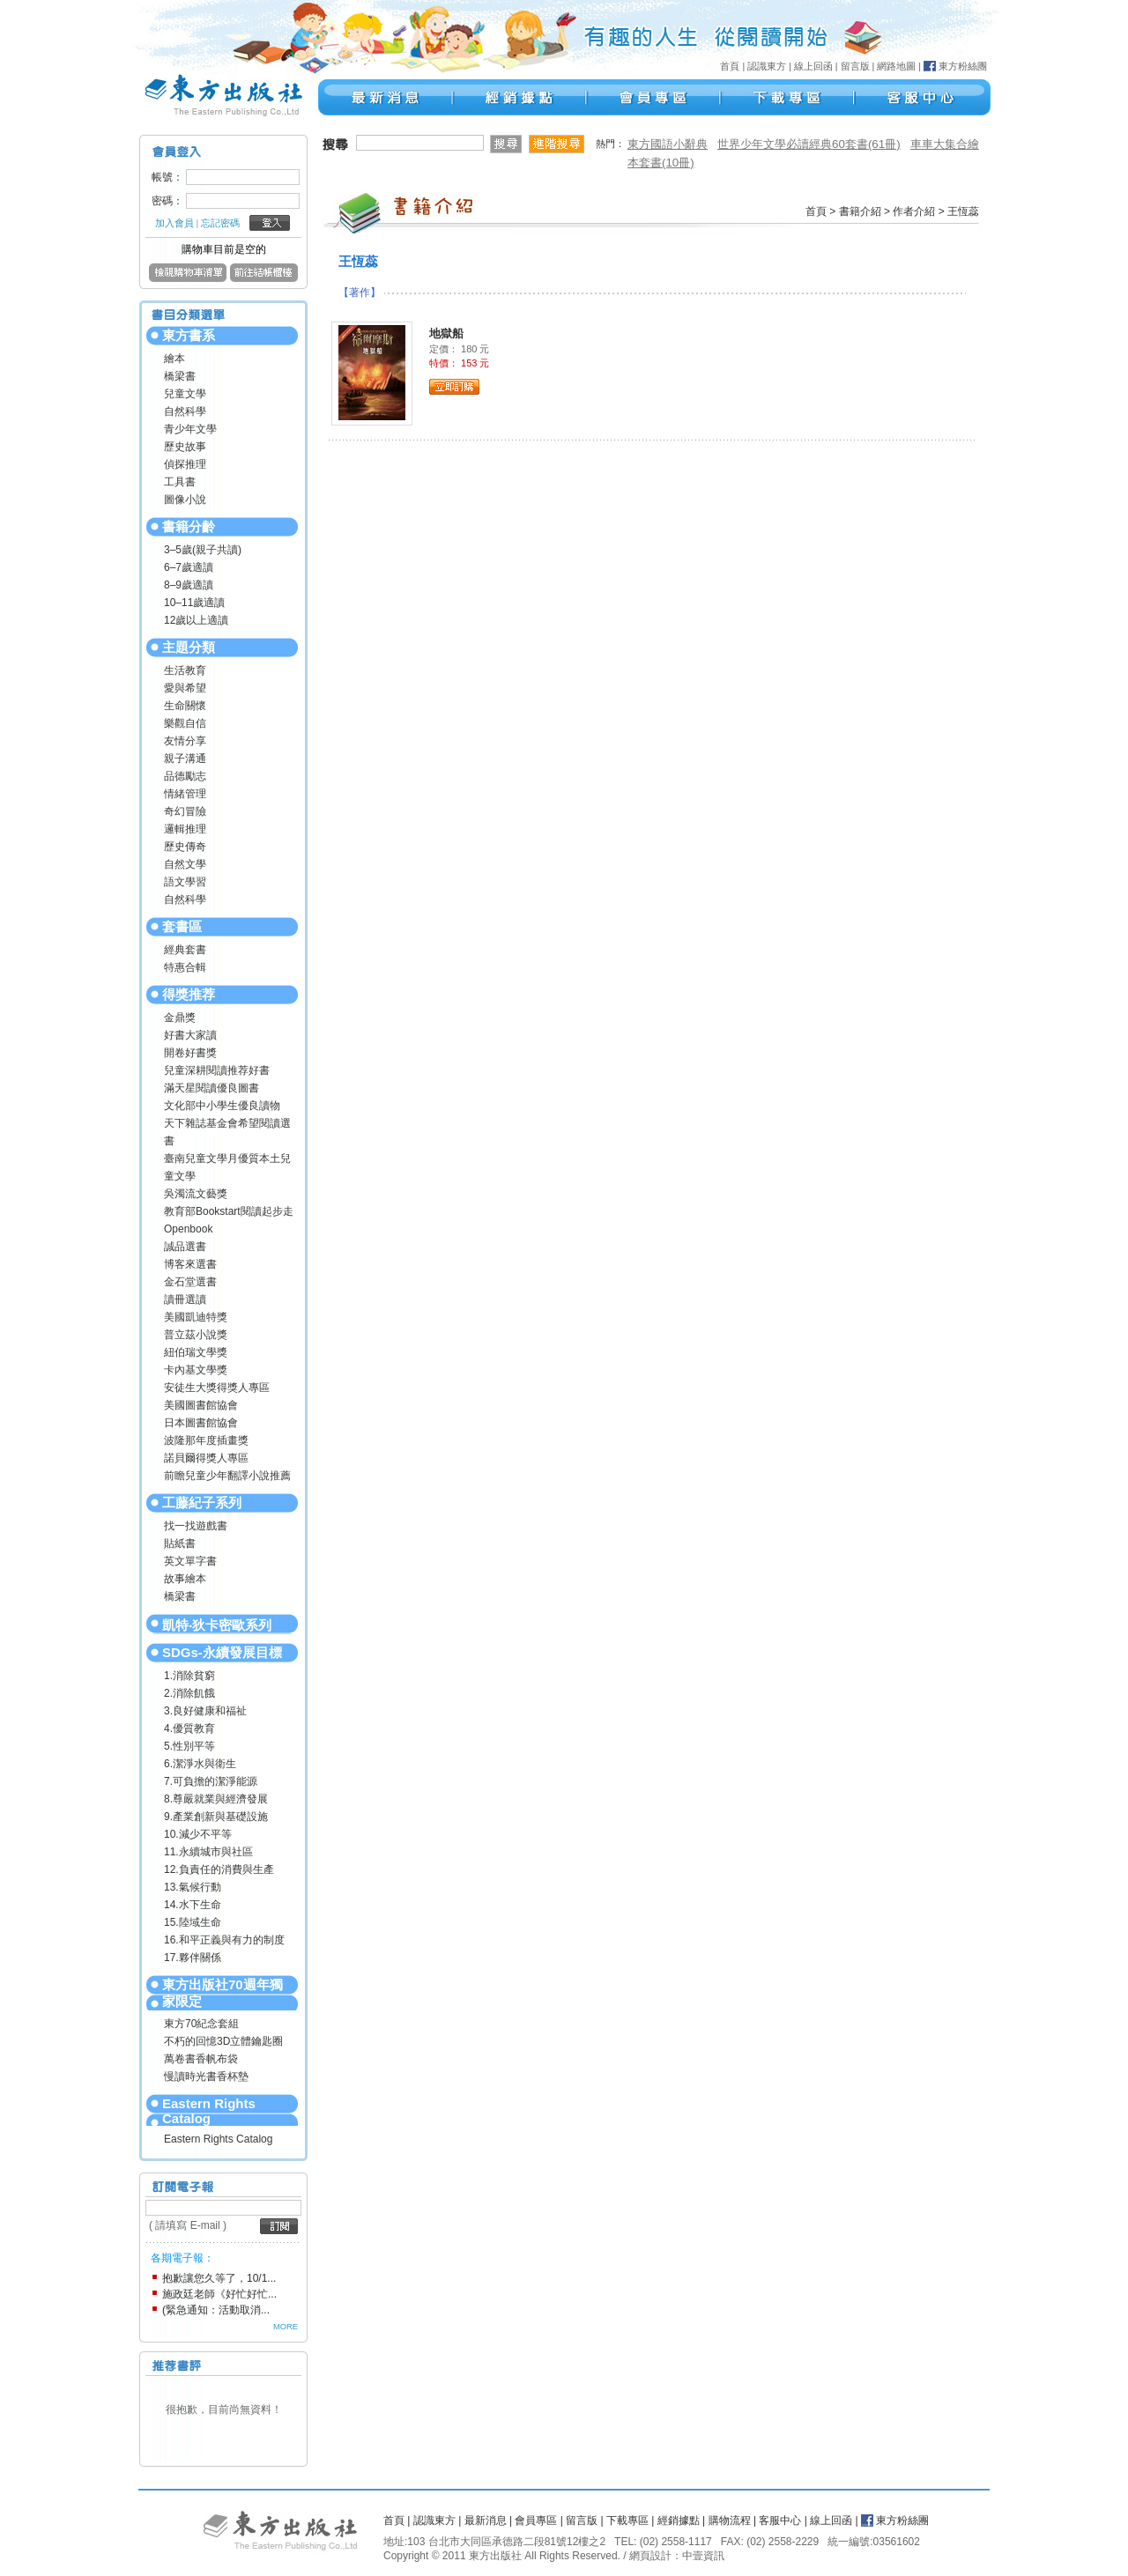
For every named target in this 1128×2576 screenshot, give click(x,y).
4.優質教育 (189, 1728)
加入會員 (174, 223)
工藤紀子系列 (201, 1502)
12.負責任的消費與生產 (219, 1869)
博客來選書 (190, 1264)
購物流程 (730, 2520)
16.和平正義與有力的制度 (224, 1940)
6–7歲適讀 (188, 567)
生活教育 (185, 670)
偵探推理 (185, 464)
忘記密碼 (220, 223)
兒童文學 (185, 394)
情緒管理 (185, 794)
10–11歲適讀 (194, 602)
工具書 (180, 482)
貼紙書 (180, 1543)
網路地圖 (896, 66)
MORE (285, 2326)
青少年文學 (190, 429)
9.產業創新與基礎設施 (216, 1816)
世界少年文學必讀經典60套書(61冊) (809, 144)
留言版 (855, 66)
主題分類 (188, 647)
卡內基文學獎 (195, 1370)
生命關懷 (185, 706)
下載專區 (627, 2520)
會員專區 (536, 2520)
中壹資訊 (703, 2556)
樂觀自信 (185, 723)
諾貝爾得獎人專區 (206, 1458)
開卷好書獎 (190, 1053)
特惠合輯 (185, 967)
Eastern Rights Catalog (209, 2111)
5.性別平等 (189, 1746)
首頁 (729, 66)
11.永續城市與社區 (208, 1852)
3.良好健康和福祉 (205, 1711)
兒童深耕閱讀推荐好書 (217, 1070)
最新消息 (485, 2520)
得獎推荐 (188, 994)
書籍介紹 (860, 211)
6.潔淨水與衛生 (200, 1764)
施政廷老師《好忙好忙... (219, 2294)
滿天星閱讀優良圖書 (211, 1088)
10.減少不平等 (198, 1834)
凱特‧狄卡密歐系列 (216, 1624)
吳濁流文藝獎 (195, 1194)
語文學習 (185, 882)
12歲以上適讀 (196, 620)
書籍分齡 (188, 526)
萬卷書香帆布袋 (201, 2059)
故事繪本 (185, 1579)
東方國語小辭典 (667, 144)
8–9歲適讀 (188, 585)
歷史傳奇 (185, 846)
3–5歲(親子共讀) (202, 550)
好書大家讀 (190, 1035)
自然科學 (185, 411)
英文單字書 (190, 1561)
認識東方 (766, 66)
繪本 (174, 358)
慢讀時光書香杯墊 (206, 2076)
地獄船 (446, 333)
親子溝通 (185, 758)
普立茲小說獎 (195, 1335)
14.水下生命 (192, 1905)
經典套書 (185, 950)
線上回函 (813, 66)
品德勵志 (185, 776)
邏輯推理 (185, 829)
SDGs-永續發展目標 (222, 1652)
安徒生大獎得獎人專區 (217, 1387)
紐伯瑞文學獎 (195, 1352)
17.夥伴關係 (192, 1957)
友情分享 (185, 741)
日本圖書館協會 (201, 1423)
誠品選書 (185, 1246)
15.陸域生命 (192, 1922)
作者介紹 (914, 211)
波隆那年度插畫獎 (206, 1440)
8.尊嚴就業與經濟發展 (216, 1799)
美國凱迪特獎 (195, 1317)
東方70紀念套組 (201, 2023)
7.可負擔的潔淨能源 (210, 1781)
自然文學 (185, 864)
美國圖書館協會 (201, 1405)
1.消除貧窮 (189, 1675)
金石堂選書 (190, 1282)
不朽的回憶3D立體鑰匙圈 (223, 2041)
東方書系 (188, 335)
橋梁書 (180, 376)
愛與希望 (185, 688)
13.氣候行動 (192, 1887)
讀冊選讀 (185, 1299)
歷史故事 (185, 446)
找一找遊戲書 (195, 1526)
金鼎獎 (180, 1017)
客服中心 (780, 2520)
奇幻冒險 (185, 811)
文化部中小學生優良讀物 (222, 1105)
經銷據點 (678, 2520)
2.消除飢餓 (189, 1693)
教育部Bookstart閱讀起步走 (228, 1211)
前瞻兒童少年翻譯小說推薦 (227, 1475)
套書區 (182, 926)
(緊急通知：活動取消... (216, 2310)
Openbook (188, 1229)
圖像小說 (185, 499)
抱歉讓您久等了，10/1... (219, 2278)
